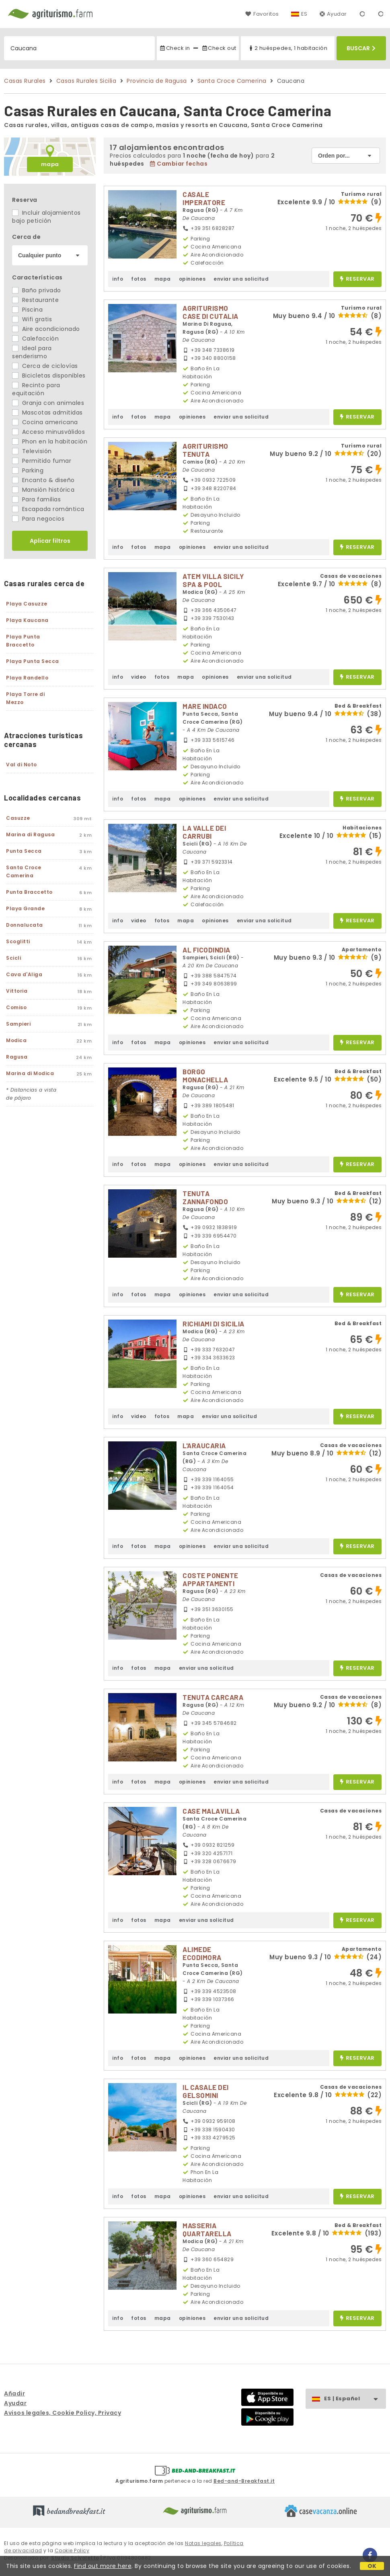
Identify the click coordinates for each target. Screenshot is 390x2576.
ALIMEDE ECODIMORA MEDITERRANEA (208, 1957)
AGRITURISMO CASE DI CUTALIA (210, 312)
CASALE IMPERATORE (204, 198)
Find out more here (102, 2566)
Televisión (32, 451)
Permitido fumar (41, 461)
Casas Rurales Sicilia (86, 81)
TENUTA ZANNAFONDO (205, 1197)
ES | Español (355, 2399)
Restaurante (35, 300)
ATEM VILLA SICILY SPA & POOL (213, 580)
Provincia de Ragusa (157, 81)
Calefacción (35, 339)
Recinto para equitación (36, 389)
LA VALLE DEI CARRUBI (204, 832)
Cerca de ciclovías (45, 366)
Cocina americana (45, 422)
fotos (138, 278)
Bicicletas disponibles (49, 376)
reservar (357, 279)
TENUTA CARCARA (213, 1697)
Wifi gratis (32, 319)
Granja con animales (48, 403)
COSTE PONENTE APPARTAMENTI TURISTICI (210, 1583)
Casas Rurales (25, 81)
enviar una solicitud (241, 278)
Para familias (36, 499)
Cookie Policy (72, 2550)
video (138, 676)
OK (372, 2566)
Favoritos (262, 14)
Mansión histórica (43, 490)
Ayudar (333, 14)
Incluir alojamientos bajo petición (46, 217)
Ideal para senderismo (32, 352)
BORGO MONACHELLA (205, 1075)
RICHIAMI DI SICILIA (213, 1324)
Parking (27, 470)
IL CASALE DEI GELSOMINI (206, 2091)
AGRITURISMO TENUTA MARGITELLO (205, 454)
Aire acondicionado (46, 329)
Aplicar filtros (50, 541)
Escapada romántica (48, 509)
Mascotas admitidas (47, 412)
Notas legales (203, 2543)
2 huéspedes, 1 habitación (287, 48)
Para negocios (38, 519)
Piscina (27, 310)
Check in (174, 48)
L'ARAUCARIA (204, 1445)
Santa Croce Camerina (232, 81)
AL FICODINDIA (206, 950)
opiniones (192, 278)
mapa (50, 164)
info (117, 278)
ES (304, 14)
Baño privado (36, 290)
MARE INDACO (205, 706)
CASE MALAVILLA (211, 1811)
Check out (218, 48)
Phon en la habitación (49, 441)
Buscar (361, 48)
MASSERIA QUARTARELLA (207, 2229)
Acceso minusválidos (48, 432)
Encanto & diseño (43, 480)
